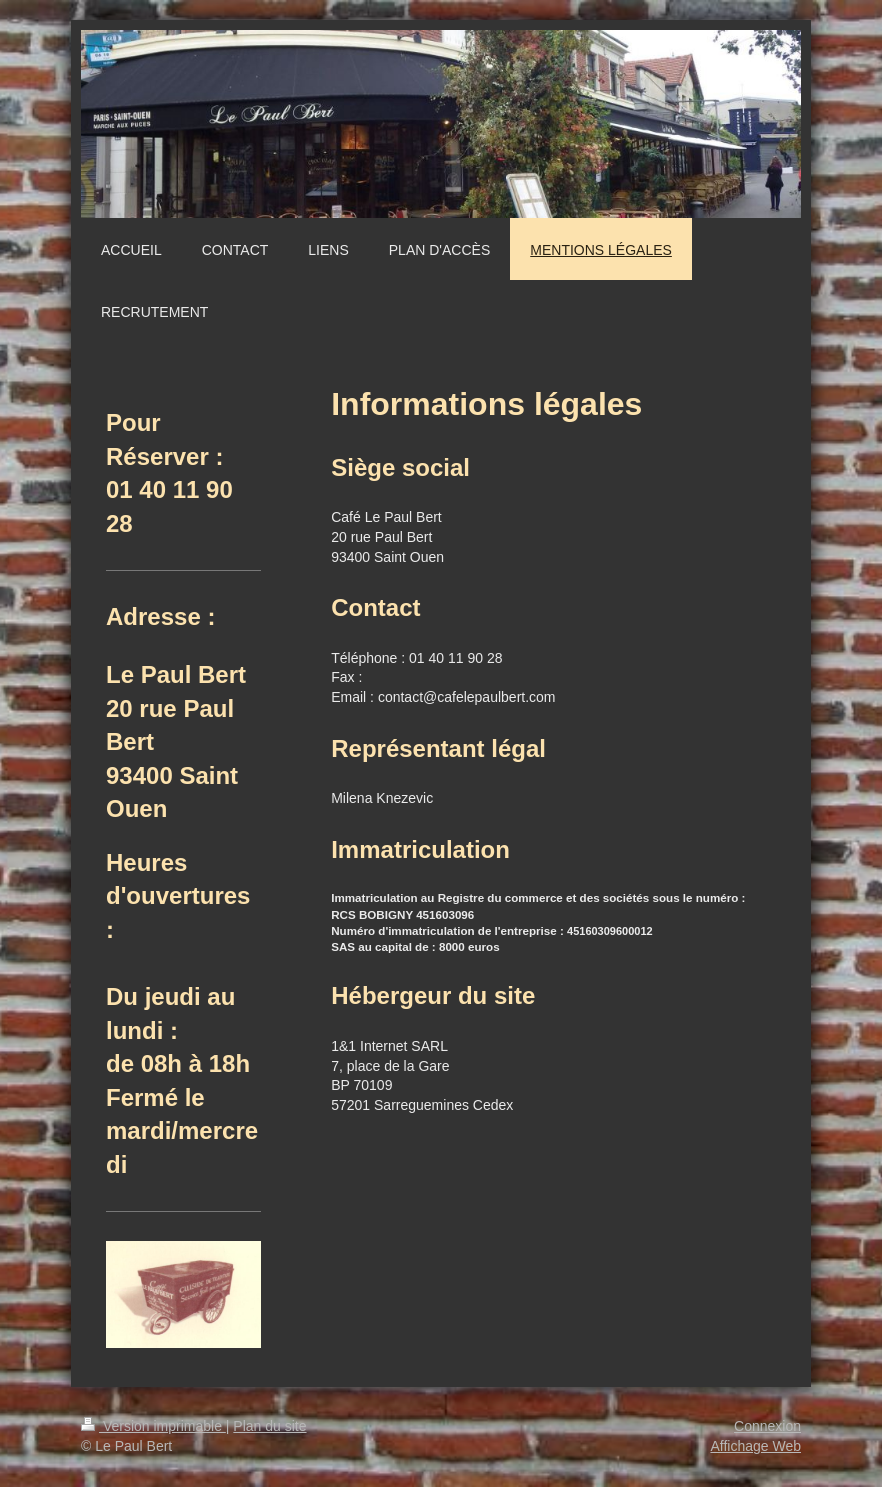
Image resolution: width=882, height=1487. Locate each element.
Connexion (767, 1426)
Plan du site (269, 1426)
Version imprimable (153, 1426)
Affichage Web (755, 1446)
